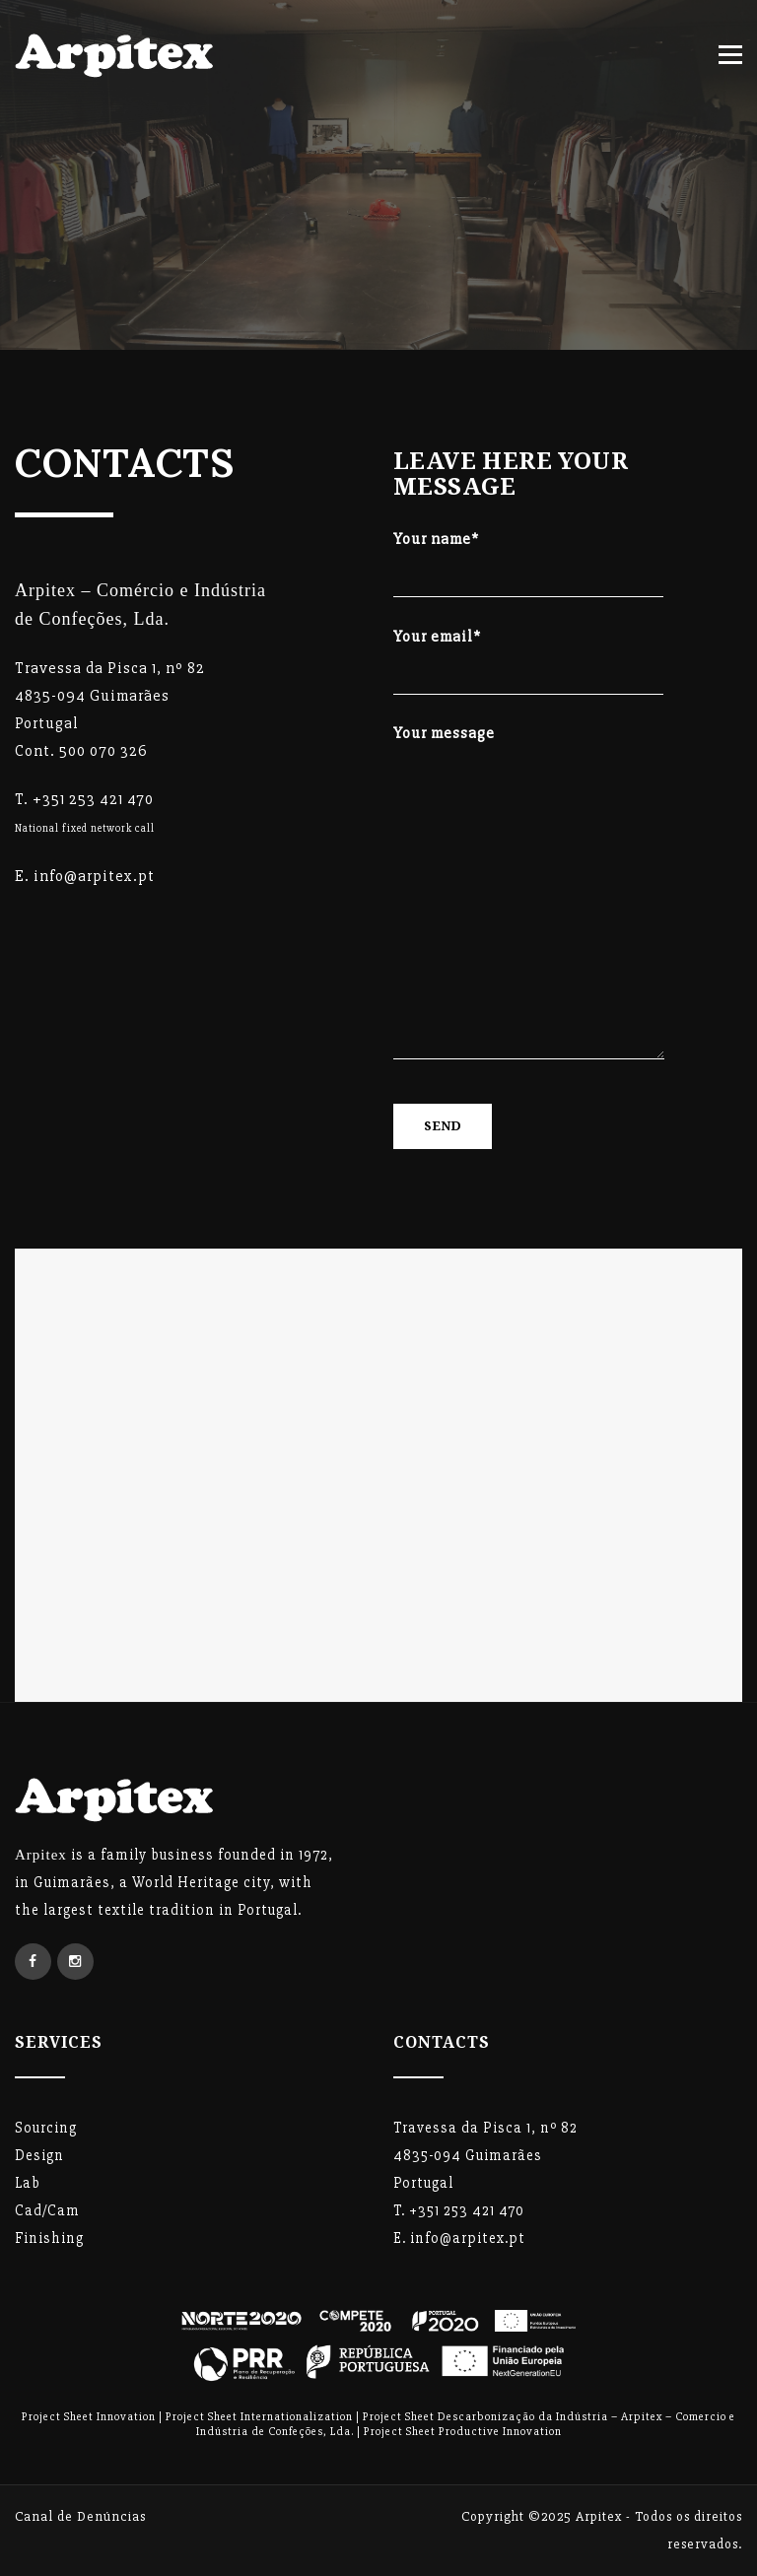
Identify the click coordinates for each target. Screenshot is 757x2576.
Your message (528, 898)
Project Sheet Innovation (89, 2416)
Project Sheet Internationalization (259, 2416)
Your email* (528, 653)
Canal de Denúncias (80, 2516)
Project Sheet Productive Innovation (463, 2431)
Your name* (528, 555)
